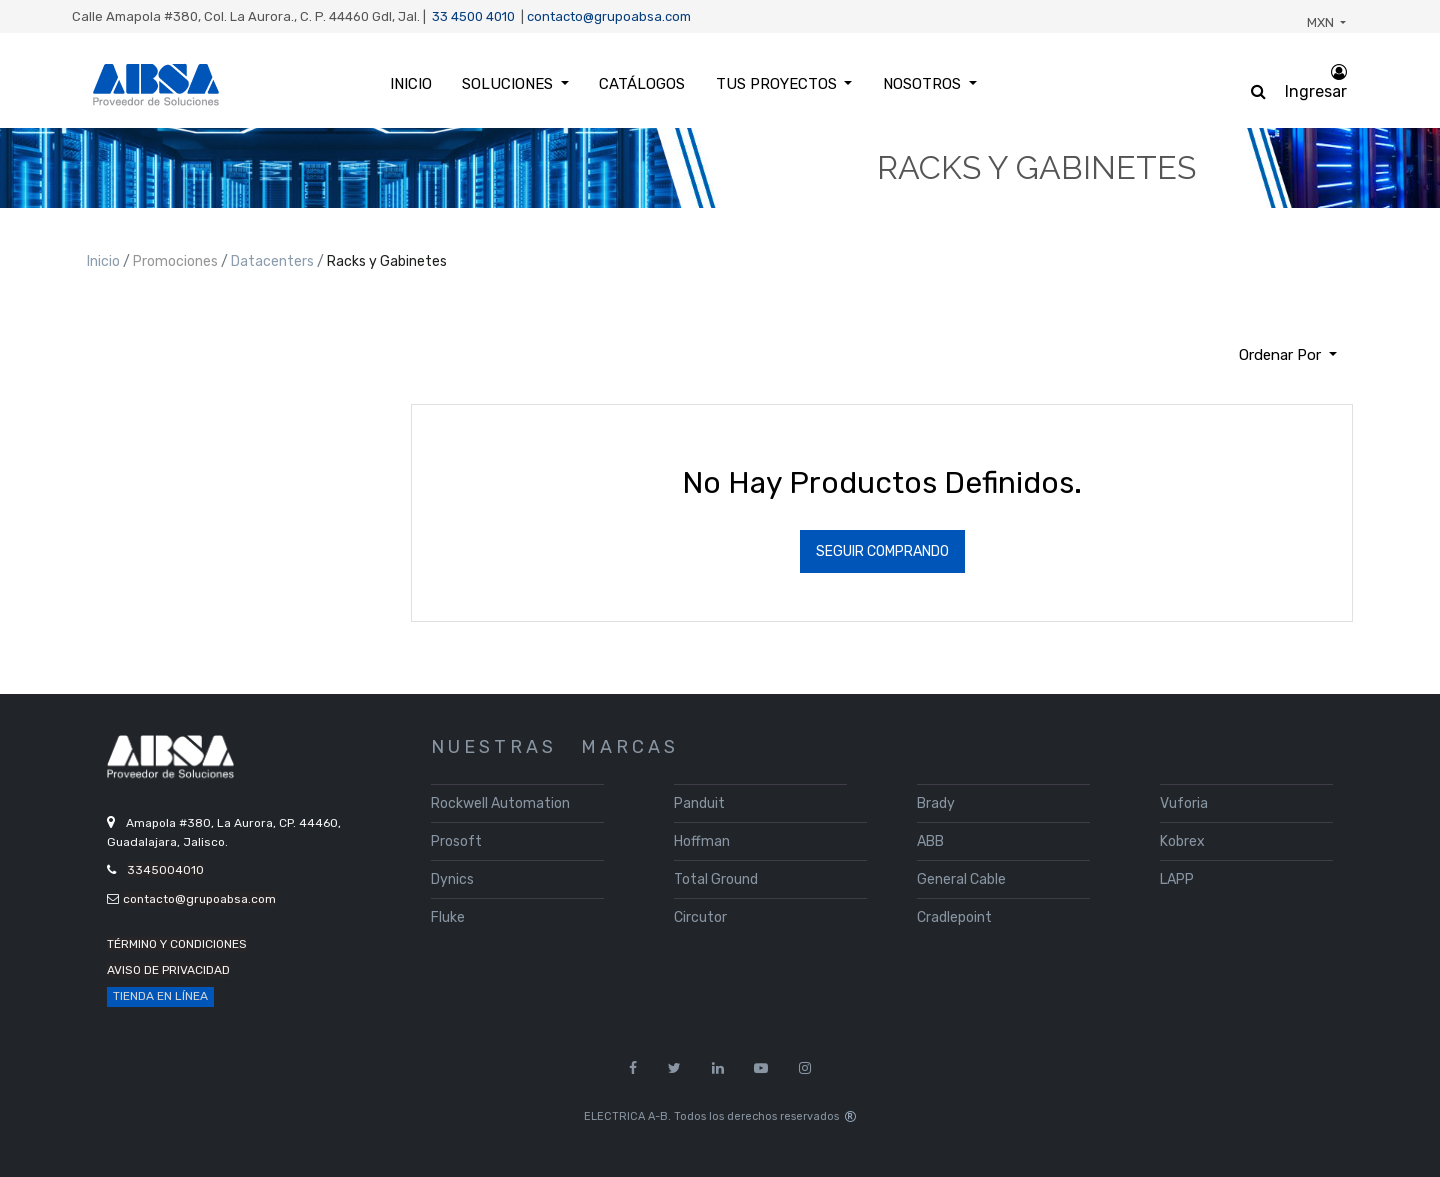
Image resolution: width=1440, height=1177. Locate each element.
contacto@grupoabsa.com (609, 16)
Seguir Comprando (882, 551)
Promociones (177, 261)
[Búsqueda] (102, 347)
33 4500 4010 (473, 16)
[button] (1288, 355)
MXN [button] (1322, 22)
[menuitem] (411, 84)
